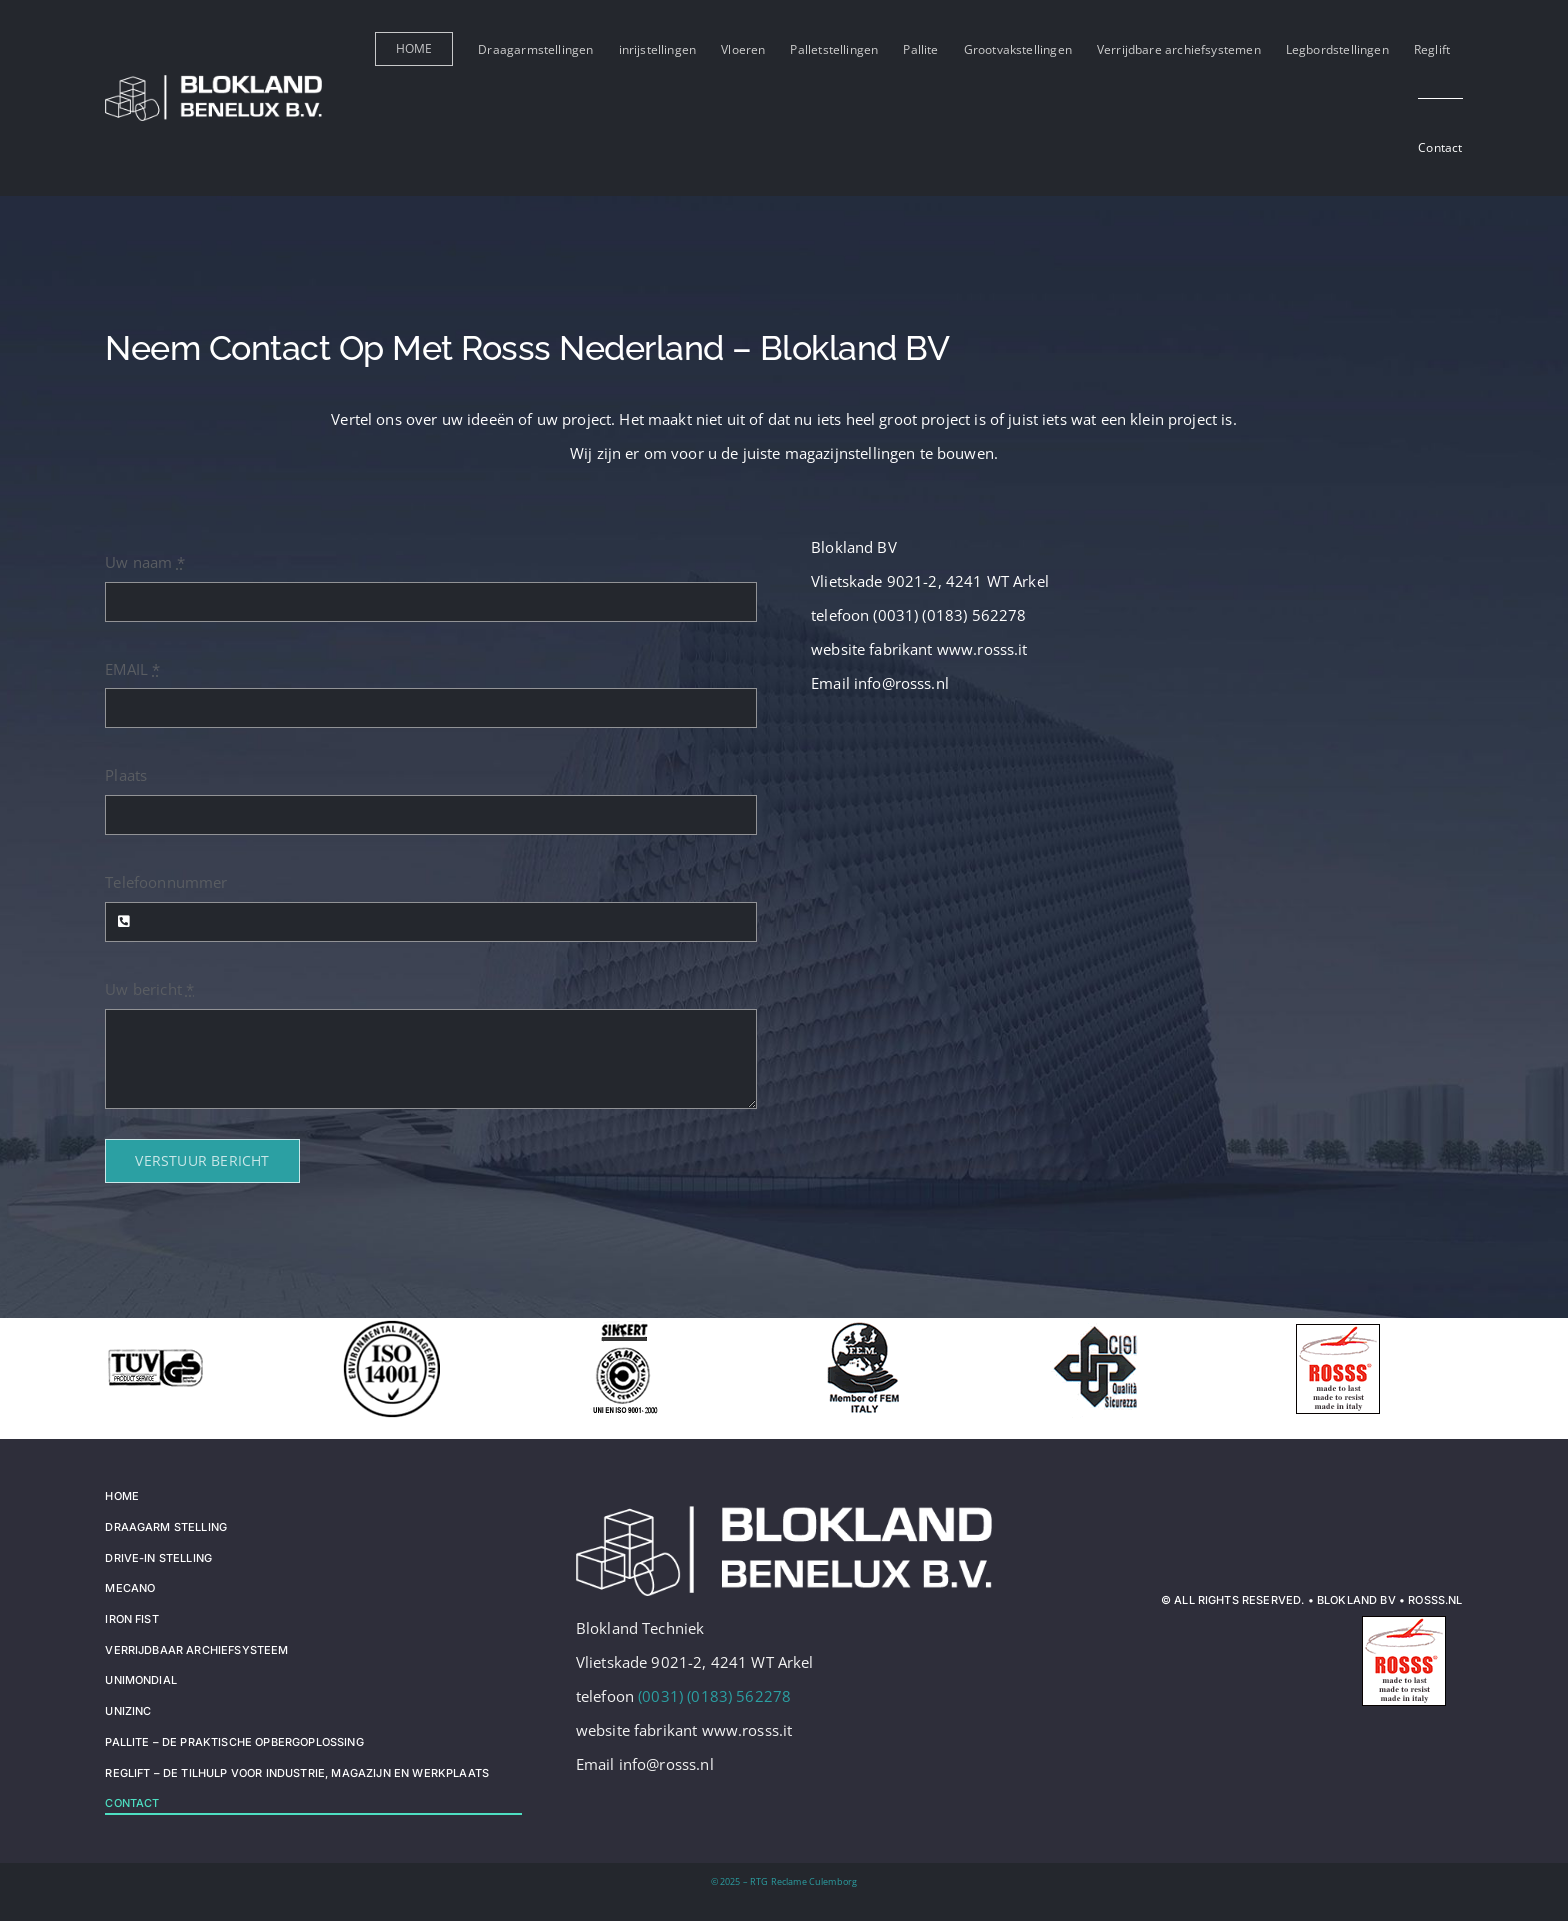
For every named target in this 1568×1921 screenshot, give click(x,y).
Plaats (126, 775)
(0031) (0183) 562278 (714, 1696)
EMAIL (132, 669)
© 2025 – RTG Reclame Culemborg (784, 1881)
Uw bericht (149, 989)
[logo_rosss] (1405, 1617)
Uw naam (144, 562)
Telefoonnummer (166, 882)
